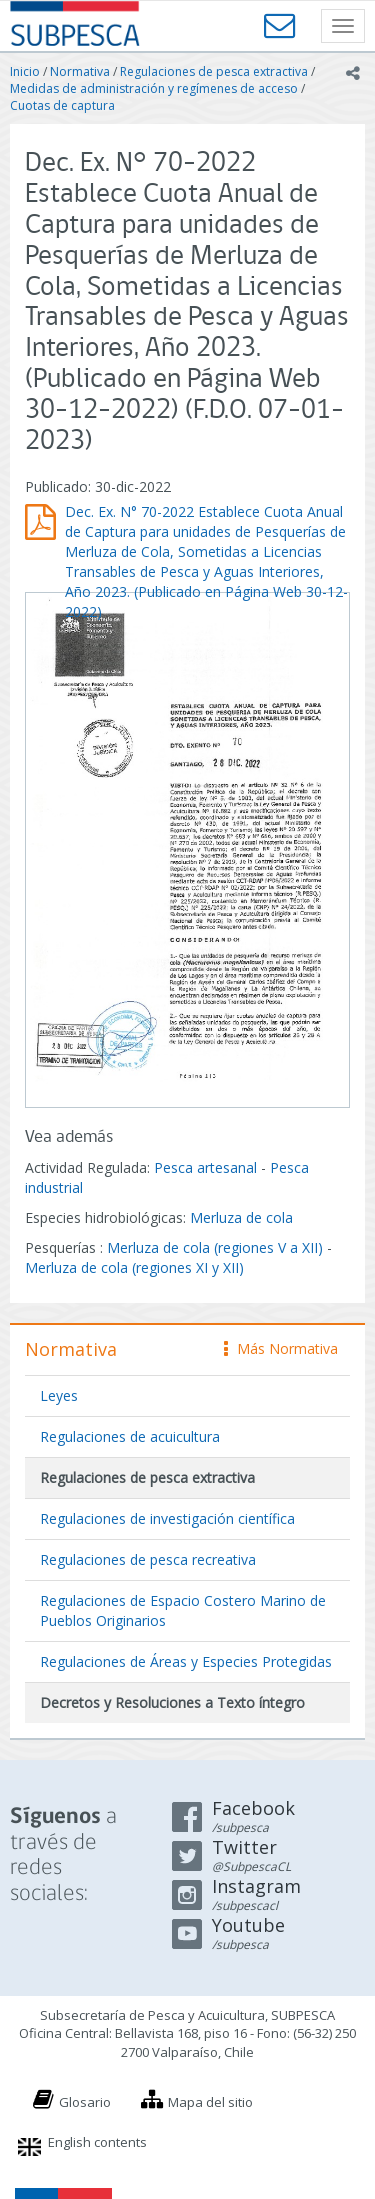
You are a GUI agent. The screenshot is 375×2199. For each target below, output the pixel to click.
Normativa (80, 71)
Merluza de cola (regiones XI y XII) (134, 1267)
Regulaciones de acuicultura (130, 1436)
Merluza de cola (241, 1217)
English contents (97, 2142)
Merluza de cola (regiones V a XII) (215, 1247)
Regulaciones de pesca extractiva (214, 71)
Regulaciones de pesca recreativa (148, 1559)
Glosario (85, 2102)
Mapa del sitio (210, 2102)
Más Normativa (281, 1348)
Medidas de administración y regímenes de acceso (154, 88)
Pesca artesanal (207, 1167)
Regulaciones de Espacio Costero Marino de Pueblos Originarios (183, 1610)
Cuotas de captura (62, 105)
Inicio (25, 71)
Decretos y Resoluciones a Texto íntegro (172, 1702)
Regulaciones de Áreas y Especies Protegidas (186, 1661)
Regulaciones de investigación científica (167, 1518)
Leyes (59, 1395)
